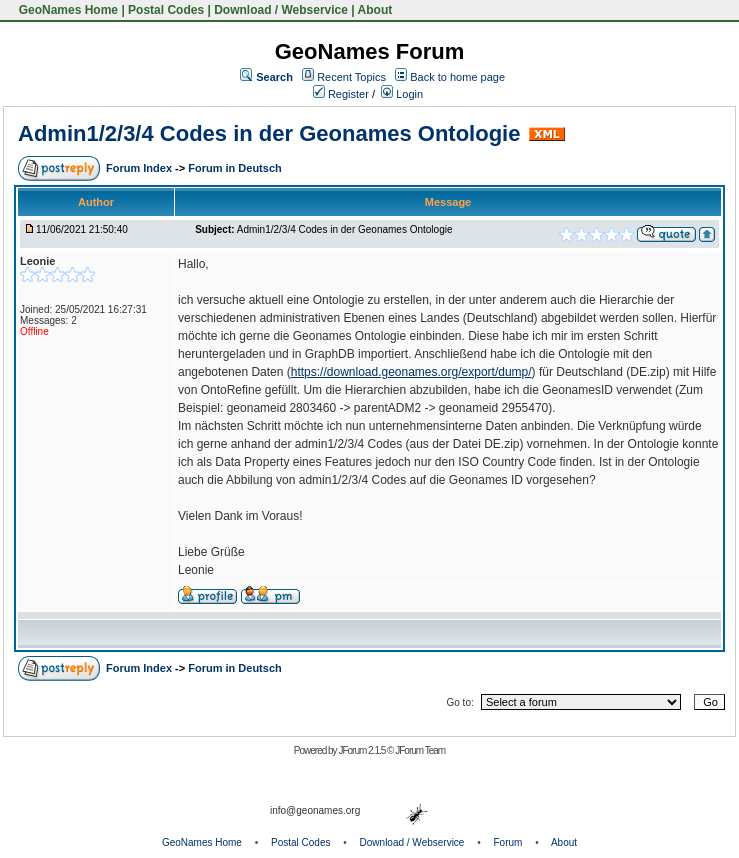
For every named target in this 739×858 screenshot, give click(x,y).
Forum (508, 842)
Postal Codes (166, 10)
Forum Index (140, 168)
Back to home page (457, 77)
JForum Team (420, 750)
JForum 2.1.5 (362, 750)
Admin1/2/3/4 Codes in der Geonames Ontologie (269, 133)
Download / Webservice (281, 10)
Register (341, 94)
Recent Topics (351, 77)
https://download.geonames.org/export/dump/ (411, 372)
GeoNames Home (66, 10)
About (375, 10)
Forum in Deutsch (235, 168)
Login (402, 94)
